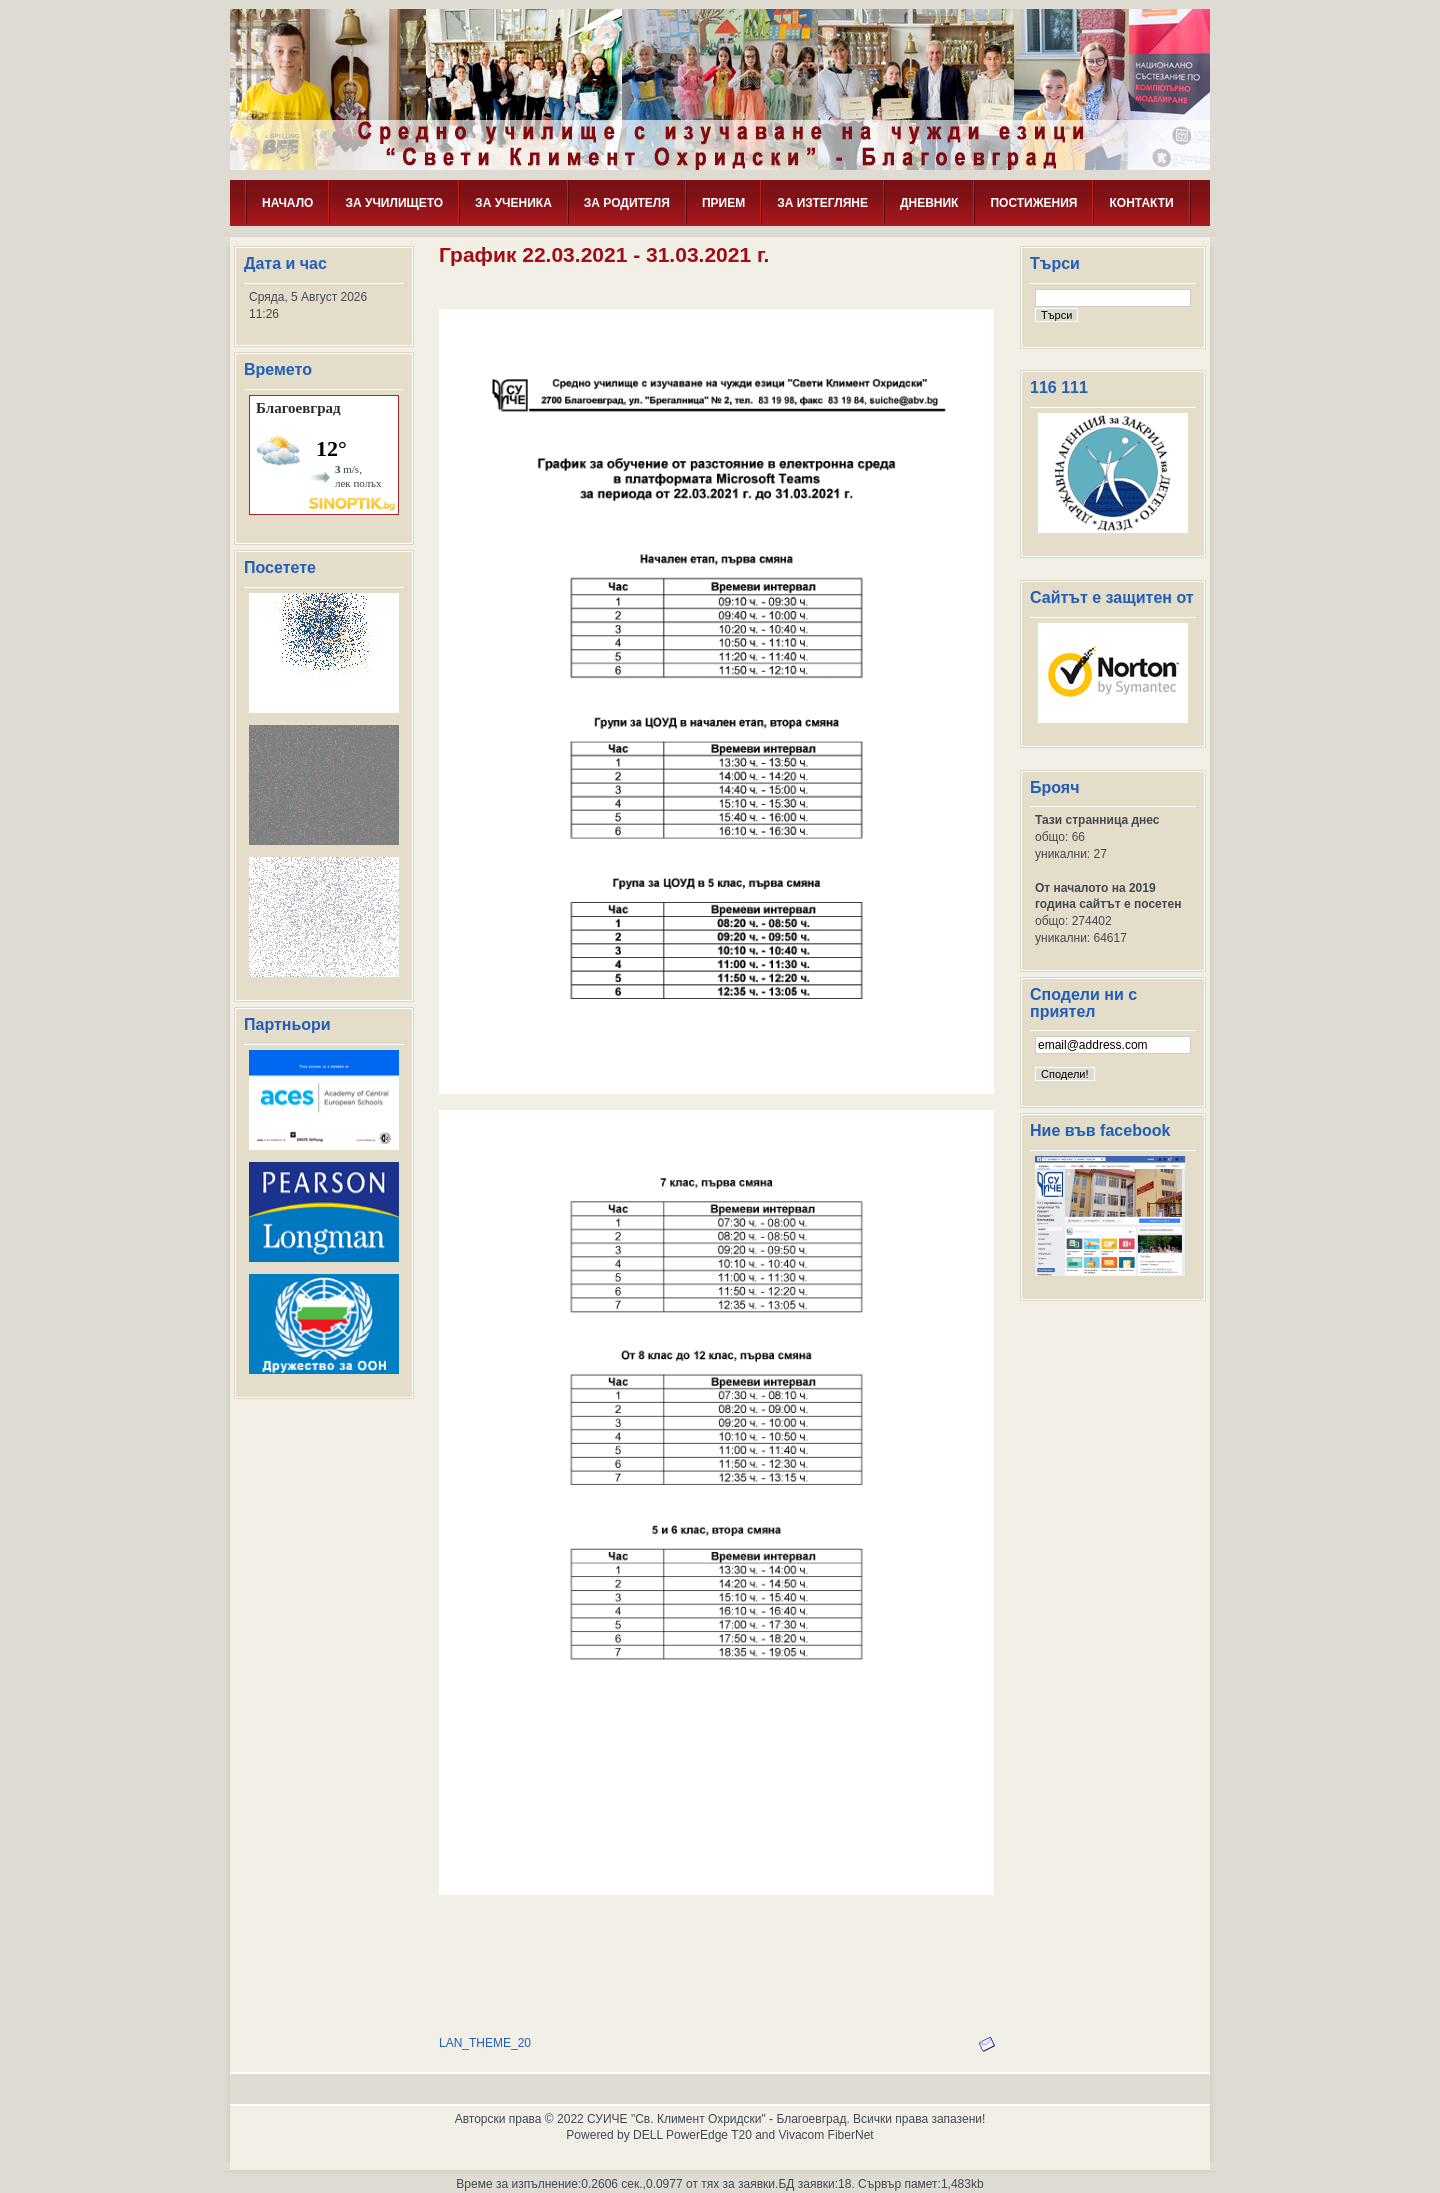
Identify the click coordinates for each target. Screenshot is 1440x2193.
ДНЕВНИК (929, 203)
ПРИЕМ (723, 203)
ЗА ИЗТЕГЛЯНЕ (822, 203)
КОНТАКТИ (1141, 203)
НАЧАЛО (287, 203)
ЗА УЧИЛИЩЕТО (394, 203)
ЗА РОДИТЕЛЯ (627, 203)
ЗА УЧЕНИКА (513, 203)
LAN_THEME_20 (485, 2043)
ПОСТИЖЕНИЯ (1033, 203)
